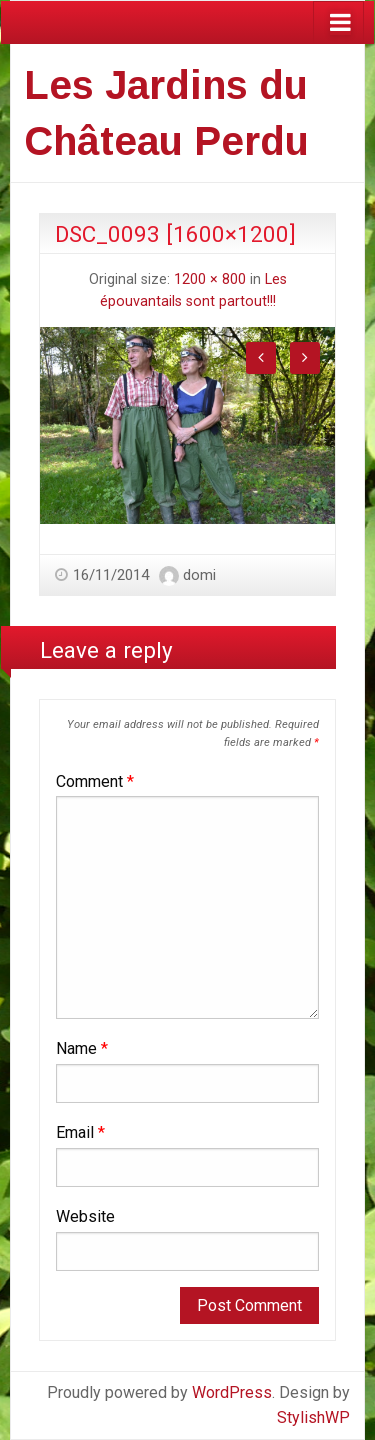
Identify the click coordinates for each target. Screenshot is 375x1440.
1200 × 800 (210, 279)
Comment (95, 781)
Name (82, 1048)
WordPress (232, 1392)
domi (199, 575)
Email (80, 1132)
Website (85, 1216)
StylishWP (313, 1417)
